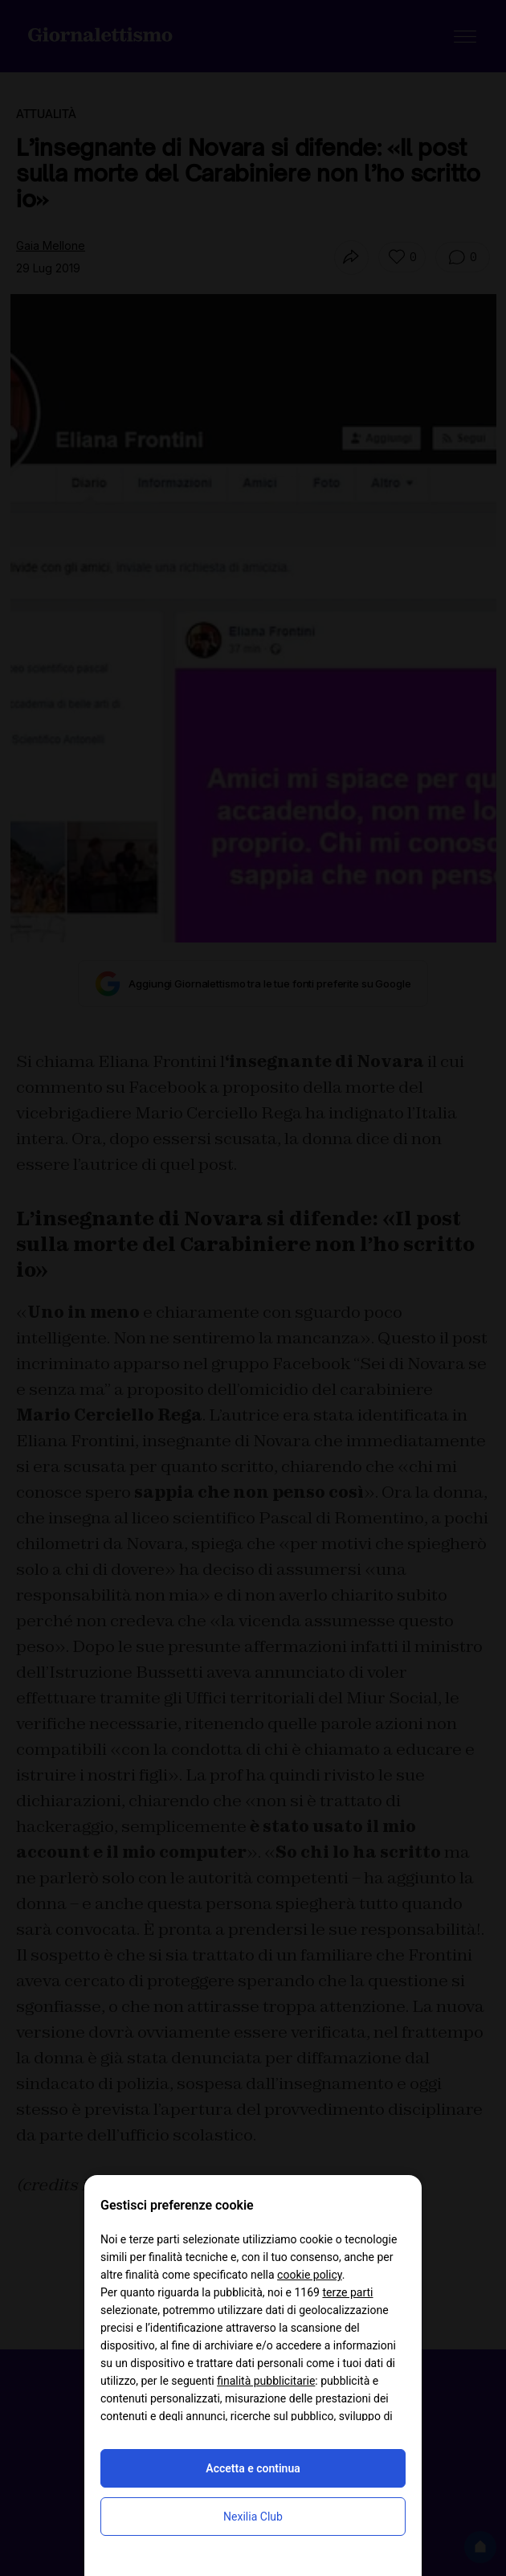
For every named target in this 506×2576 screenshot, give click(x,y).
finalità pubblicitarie (266, 2380)
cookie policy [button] (309, 2274)
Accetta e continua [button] (253, 2468)
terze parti (347, 2292)
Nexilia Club (253, 2516)
